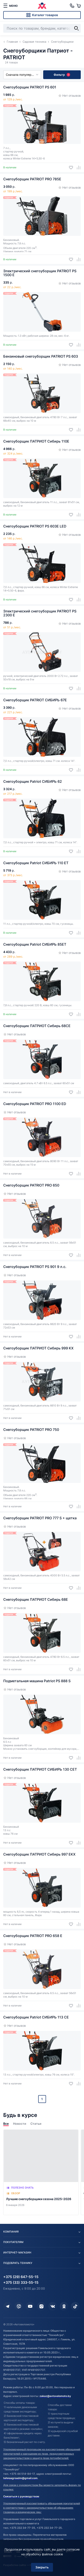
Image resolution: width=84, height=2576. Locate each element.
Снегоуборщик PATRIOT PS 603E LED (34, 526)
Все (6, 2123)
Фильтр (62, 74)
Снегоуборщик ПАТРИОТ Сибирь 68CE (37, 1026)
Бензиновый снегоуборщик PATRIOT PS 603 (40, 356)
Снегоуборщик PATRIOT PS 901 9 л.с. (34, 1267)
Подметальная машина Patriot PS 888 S (37, 1681)
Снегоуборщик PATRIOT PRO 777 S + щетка (40, 1518)
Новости (19, 2123)
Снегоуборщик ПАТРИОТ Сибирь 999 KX (38, 1348)
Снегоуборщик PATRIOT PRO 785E (32, 179)
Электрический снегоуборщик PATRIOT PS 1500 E (39, 273)
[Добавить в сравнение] (77, 167)
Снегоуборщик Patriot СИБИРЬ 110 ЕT (35, 863)
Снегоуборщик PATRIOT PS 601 (29, 87)
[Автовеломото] (42, 6)
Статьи (35, 2123)
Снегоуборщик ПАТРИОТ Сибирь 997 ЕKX (39, 1854)
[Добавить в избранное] (69, 167)
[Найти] (76, 28)
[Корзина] (78, 5)
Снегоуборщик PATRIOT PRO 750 (31, 1430)
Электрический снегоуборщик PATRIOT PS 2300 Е (39, 613)
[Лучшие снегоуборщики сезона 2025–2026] (40, 2172)
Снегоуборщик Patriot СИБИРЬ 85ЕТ (34, 944)
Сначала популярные (22, 74)
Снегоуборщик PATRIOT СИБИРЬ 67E (35, 700)
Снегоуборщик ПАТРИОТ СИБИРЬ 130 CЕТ (40, 1769)
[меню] (10, 5)
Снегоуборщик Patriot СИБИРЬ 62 (32, 781)
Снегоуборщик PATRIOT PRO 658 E (32, 1936)
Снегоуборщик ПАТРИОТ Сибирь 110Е (36, 441)
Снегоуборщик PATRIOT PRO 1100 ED (34, 1104)
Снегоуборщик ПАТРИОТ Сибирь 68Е (35, 1599)
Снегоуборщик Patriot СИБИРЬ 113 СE (36, 2017)
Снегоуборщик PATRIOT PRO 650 (31, 1185)
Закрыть (42, 2567)
